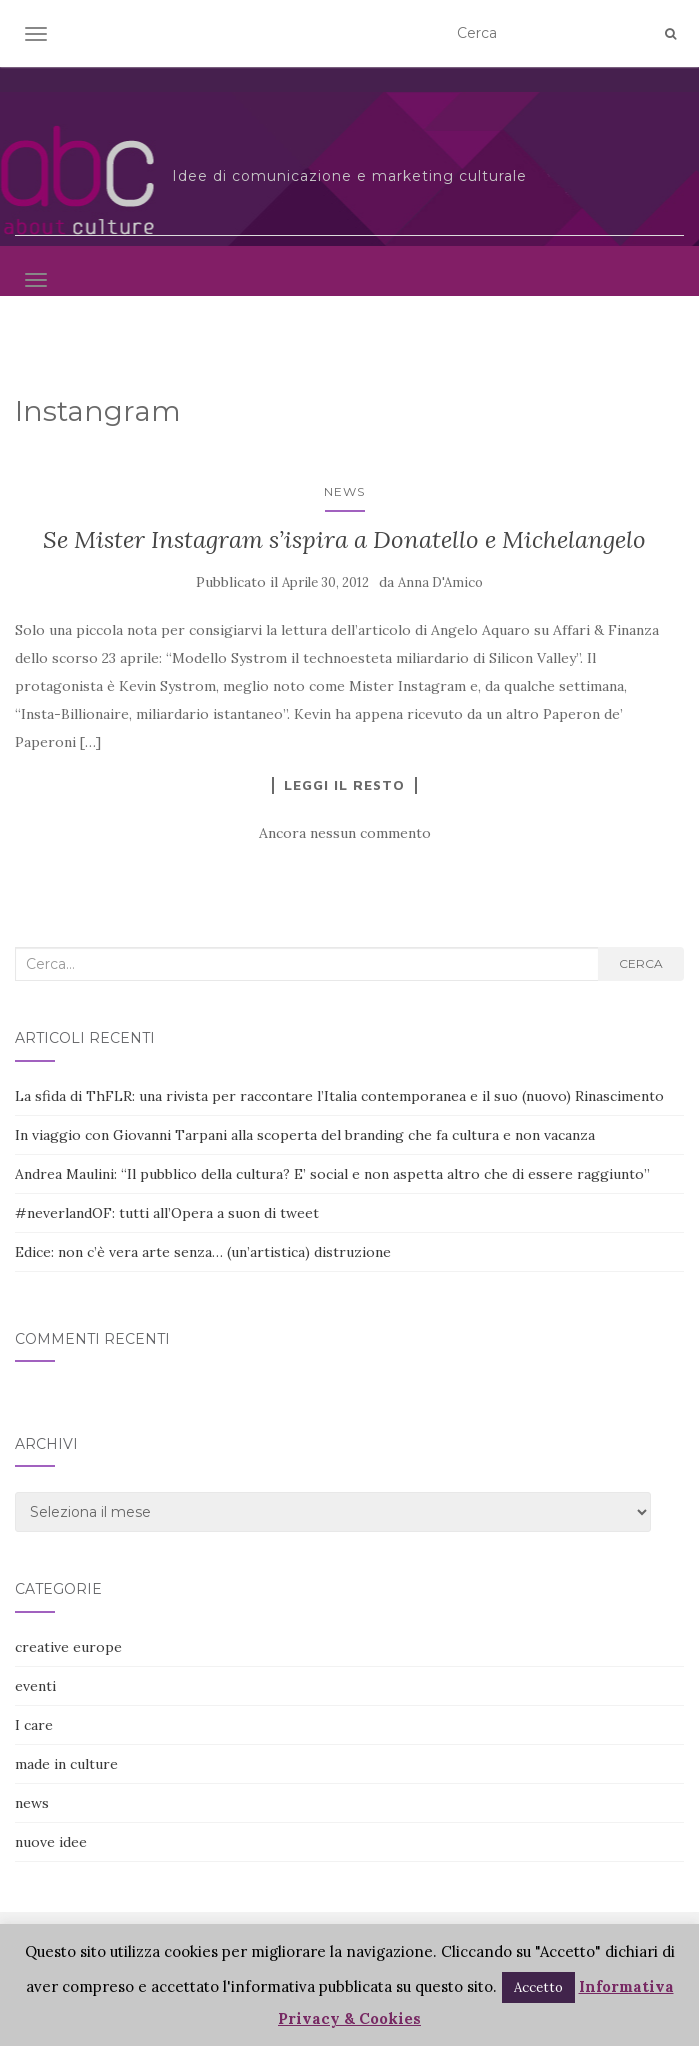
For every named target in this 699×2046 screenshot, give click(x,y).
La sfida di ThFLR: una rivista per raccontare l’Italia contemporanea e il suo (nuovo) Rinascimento (339, 1096)
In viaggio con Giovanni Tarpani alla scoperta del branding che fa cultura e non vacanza (305, 1135)
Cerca (641, 963)
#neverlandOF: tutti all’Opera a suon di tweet (167, 1213)
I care (34, 1725)
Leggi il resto (344, 785)
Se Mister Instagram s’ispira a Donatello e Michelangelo (344, 539)
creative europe (68, 1647)
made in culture (66, 1764)
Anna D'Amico (440, 582)
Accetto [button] (538, 1987)
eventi (35, 1686)
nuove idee (51, 1842)
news (344, 491)
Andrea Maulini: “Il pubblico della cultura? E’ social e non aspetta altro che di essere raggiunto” (332, 1174)
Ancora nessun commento (345, 833)
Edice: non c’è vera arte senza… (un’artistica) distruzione (203, 1252)
